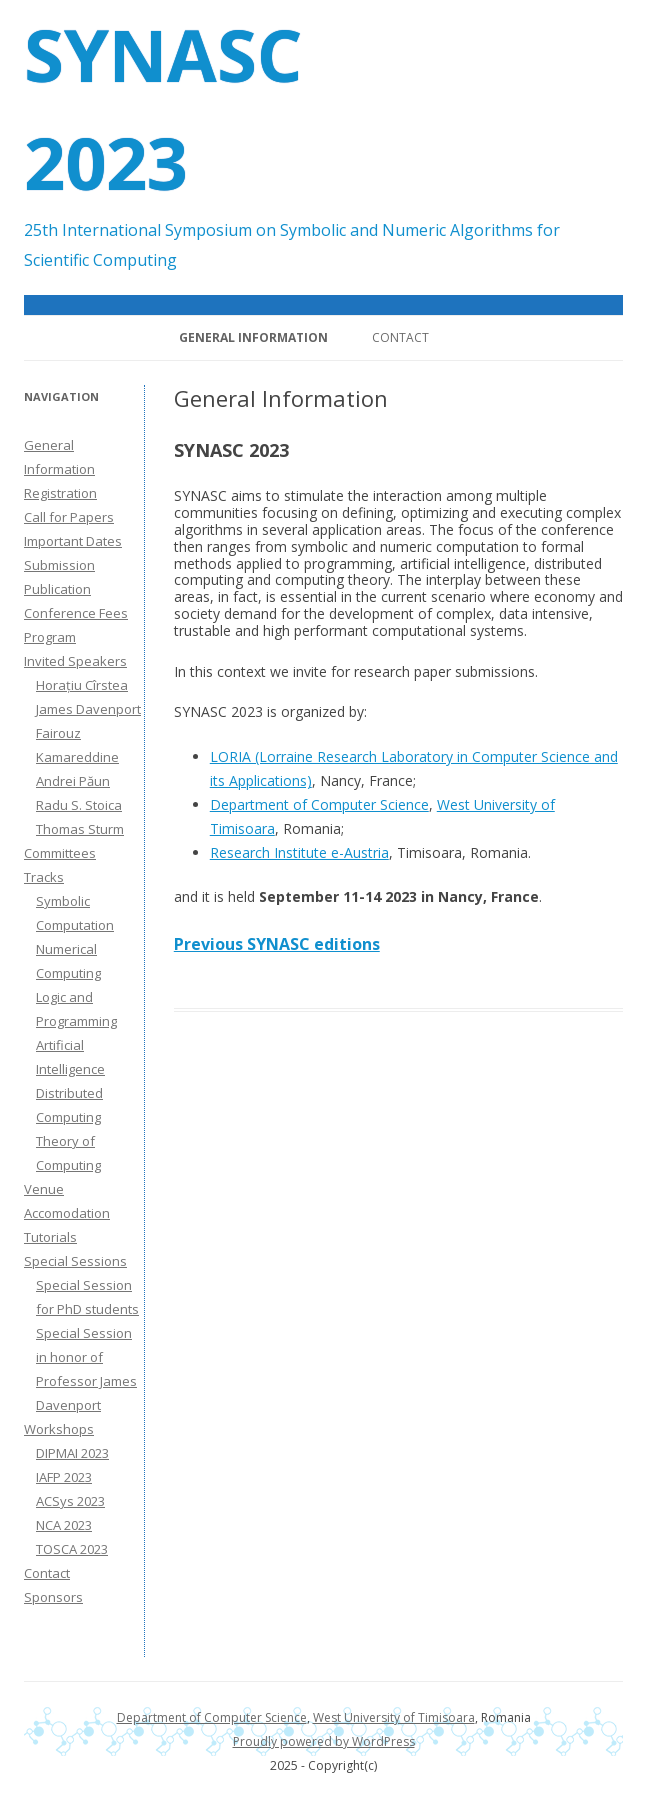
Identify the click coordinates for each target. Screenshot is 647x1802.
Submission (59, 565)
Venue (44, 1189)
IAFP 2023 (64, 1477)
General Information (253, 337)
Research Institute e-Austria (299, 852)
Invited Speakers (75, 661)
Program (50, 637)
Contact (400, 337)
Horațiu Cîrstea (82, 685)
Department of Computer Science (319, 804)
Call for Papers (69, 517)
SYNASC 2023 (163, 108)
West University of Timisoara (394, 1717)
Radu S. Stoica (79, 805)
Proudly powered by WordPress (324, 1741)
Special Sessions (75, 1261)
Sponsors (53, 1597)
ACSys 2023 (70, 1501)
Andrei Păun (73, 781)
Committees (60, 853)
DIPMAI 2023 (72, 1453)
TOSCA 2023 (72, 1549)
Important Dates (73, 541)
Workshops (59, 1429)
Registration (60, 493)
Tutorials (50, 1237)
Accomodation (67, 1213)
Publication (57, 589)
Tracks (44, 877)
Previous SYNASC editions (277, 944)
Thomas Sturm (80, 829)
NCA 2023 (64, 1525)
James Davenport (88, 709)
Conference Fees (76, 613)
